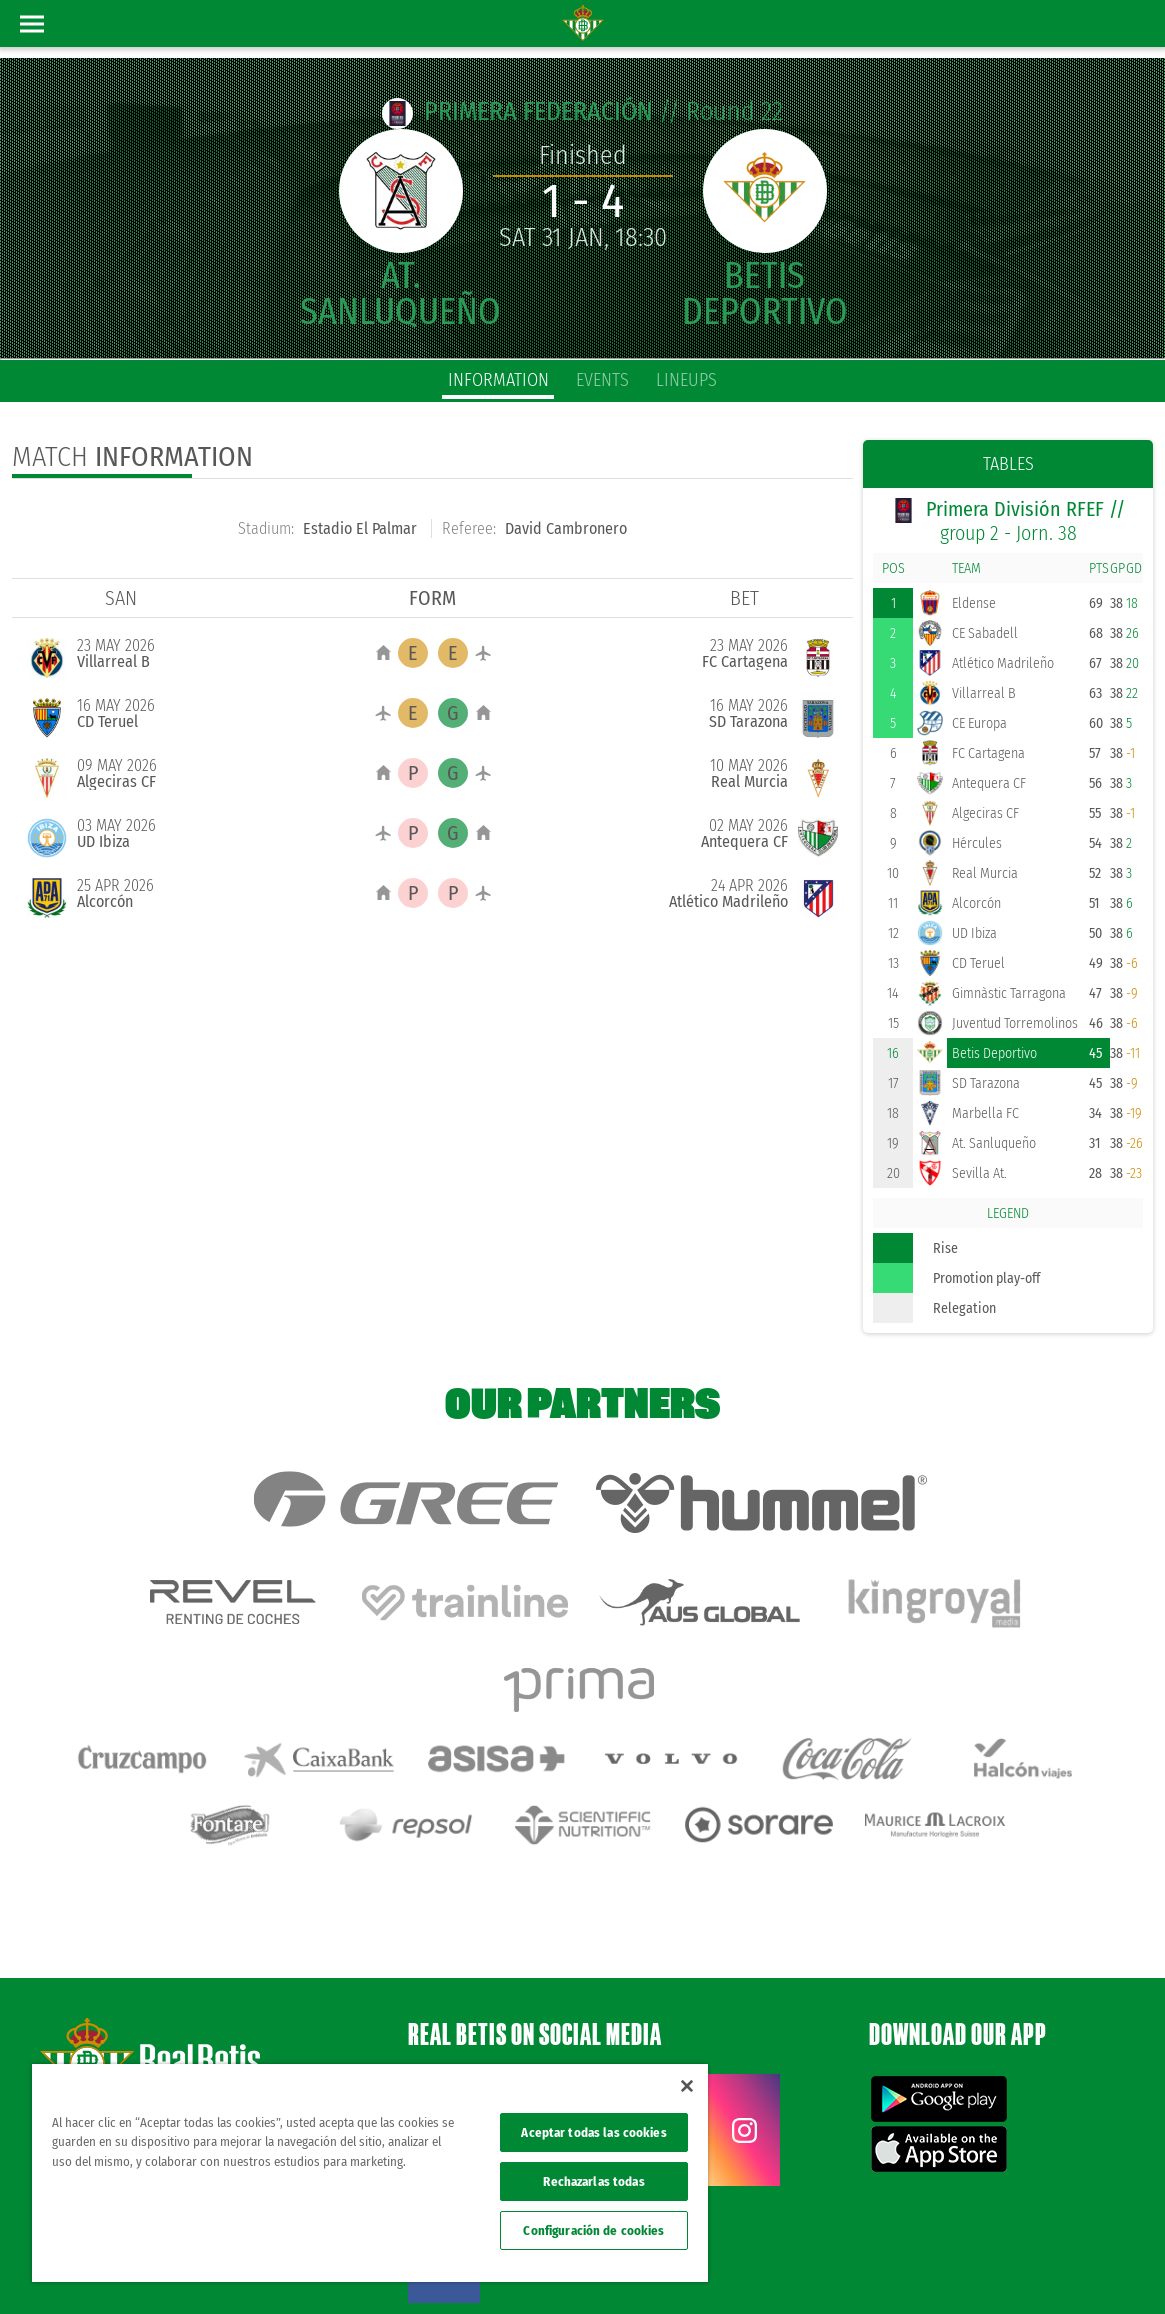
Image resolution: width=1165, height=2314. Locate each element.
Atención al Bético (184, 2015)
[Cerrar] (687, 2086)
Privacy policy (875, 2266)
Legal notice (800, 2266)
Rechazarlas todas (593, 2181)
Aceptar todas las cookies (593, 2132)
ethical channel (1083, 2266)
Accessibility (1002, 2266)
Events (602, 380)
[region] (370, 2173)
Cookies (940, 2266)
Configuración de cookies (593, 2230)
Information (498, 380)
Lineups (686, 380)
